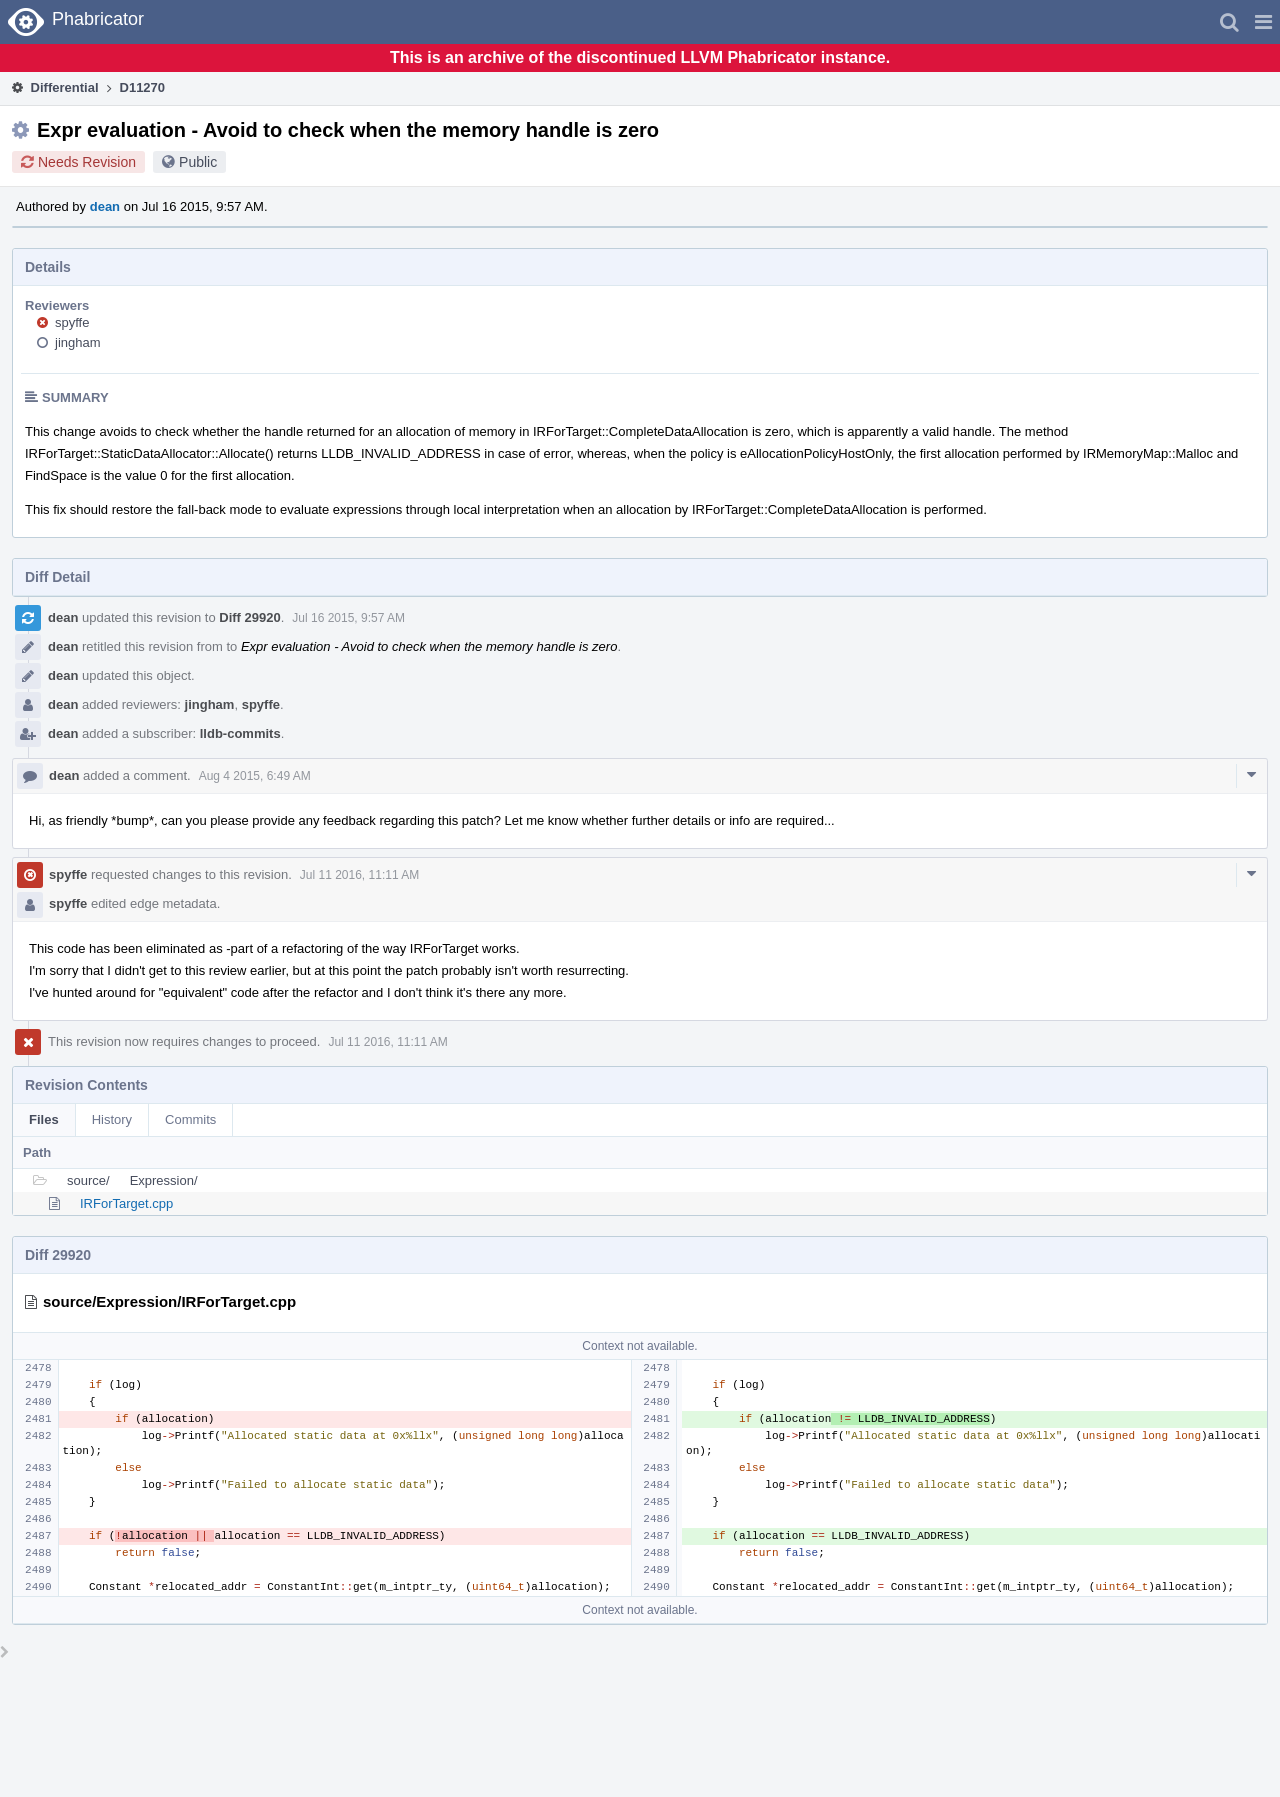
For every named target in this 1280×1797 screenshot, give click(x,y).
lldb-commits (240, 733)
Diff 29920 (249, 617)
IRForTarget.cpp (126, 1203)
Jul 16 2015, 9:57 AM (348, 618)
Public (198, 162)
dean (105, 206)
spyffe (72, 322)
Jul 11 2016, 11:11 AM (359, 875)
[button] (1263, 22)
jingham (78, 342)
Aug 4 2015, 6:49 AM (255, 776)
